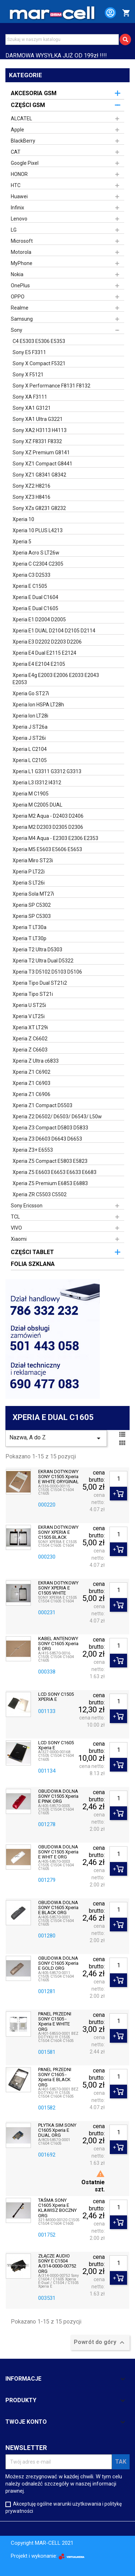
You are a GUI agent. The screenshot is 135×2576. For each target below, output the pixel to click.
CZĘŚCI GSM (28, 105)
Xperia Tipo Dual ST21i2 (40, 983)
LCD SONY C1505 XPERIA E (56, 1697)
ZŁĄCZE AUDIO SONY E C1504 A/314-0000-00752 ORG (57, 2264)
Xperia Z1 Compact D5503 (42, 1105)
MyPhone (21, 263)
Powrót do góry (100, 2342)
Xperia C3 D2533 (31, 575)
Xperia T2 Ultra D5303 (37, 949)
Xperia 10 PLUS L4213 (38, 530)
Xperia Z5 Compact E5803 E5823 (50, 1161)
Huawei (19, 196)
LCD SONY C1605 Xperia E (56, 1745)
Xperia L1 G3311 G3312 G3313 (47, 771)
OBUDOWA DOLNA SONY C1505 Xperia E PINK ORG (58, 1796)
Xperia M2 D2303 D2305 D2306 (48, 827)
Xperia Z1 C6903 (31, 1083)
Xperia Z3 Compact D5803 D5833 (50, 1128)
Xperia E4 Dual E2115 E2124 (44, 653)
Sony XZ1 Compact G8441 (42, 464)
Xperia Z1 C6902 (31, 1072)
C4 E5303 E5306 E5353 (39, 341)
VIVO (16, 1228)
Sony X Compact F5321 (39, 363)
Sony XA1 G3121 (32, 408)
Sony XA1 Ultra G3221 (38, 419)
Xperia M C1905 (31, 794)
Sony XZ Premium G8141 (41, 452)
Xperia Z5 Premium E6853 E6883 (50, 1183)
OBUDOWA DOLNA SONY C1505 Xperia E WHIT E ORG (58, 1852)
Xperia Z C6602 (30, 1038)
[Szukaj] (62, 39)
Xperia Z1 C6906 (31, 1094)
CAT (16, 152)
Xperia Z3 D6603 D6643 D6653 (47, 1139)
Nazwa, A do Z (56, 1438)
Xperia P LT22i (29, 871)
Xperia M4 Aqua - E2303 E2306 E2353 (55, 838)
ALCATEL (21, 118)
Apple (17, 130)
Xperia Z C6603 (30, 1050)
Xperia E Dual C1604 (35, 597)
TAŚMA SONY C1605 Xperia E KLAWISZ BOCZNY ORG (57, 2208)
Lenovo (19, 219)
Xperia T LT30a (29, 927)
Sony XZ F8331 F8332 (37, 441)
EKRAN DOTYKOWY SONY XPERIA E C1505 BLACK (58, 1532)
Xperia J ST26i (29, 738)
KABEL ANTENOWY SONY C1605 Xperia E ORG (58, 1644)
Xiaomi (19, 1239)
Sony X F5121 (28, 374)
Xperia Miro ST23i (33, 860)
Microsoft (22, 241)
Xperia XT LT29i (30, 1027)
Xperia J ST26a (30, 727)
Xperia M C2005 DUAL (37, 805)
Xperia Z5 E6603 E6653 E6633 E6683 (54, 1172)
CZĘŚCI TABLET (32, 1252)
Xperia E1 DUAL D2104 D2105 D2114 (54, 630)
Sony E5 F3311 (29, 352)
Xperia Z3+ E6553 (33, 1150)
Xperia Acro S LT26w (36, 553)
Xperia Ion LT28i (30, 716)
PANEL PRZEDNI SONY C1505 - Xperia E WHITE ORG (54, 2021)
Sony (16, 330)
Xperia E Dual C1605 (35, 608)
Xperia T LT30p (29, 938)
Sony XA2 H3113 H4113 (40, 430)
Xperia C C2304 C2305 (38, 564)
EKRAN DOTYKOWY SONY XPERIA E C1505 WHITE (58, 1588)
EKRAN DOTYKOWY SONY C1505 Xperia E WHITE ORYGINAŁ (58, 1477)
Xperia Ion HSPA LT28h (38, 704)
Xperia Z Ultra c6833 (36, 1061)
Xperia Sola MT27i (33, 894)
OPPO (17, 297)
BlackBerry (23, 141)
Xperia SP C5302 (32, 905)
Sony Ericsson (26, 1205)
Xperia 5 (22, 541)
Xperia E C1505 (30, 586)
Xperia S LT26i (29, 883)
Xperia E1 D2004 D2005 (39, 619)
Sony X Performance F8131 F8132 (51, 386)
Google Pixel (25, 163)
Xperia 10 (23, 519)
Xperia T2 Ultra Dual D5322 (43, 961)
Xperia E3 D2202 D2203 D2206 (47, 642)
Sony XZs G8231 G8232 (39, 508)
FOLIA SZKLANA (33, 1264)
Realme (19, 308)
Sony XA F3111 (30, 397)
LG (14, 230)
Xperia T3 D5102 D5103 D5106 (47, 972)
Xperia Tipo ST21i (33, 994)
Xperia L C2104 (30, 749)
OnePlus (20, 285)
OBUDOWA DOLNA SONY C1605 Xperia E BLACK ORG (58, 1908)
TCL (15, 1217)
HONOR (19, 174)
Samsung (22, 319)
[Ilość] (118, 1479)
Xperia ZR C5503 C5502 (40, 1194)
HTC (16, 185)
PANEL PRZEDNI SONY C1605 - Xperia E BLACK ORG (54, 2077)
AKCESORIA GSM (34, 93)
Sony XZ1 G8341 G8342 (39, 475)
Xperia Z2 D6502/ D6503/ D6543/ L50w (57, 1116)
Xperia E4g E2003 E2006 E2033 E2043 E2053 (56, 678)
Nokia (17, 274)
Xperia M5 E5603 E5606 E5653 (47, 849)
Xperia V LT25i (29, 1016)
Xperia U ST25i (29, 1005)
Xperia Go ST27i (31, 693)
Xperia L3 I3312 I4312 (37, 782)
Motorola (21, 252)
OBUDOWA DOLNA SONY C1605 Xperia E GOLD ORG (58, 1963)
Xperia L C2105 (30, 760)
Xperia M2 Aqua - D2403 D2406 (48, 816)
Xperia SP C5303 (32, 916)
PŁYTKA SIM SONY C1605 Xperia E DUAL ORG (57, 2130)
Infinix (17, 207)
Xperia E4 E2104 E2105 (39, 664)
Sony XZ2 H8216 (31, 486)
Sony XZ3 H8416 (31, 497)
